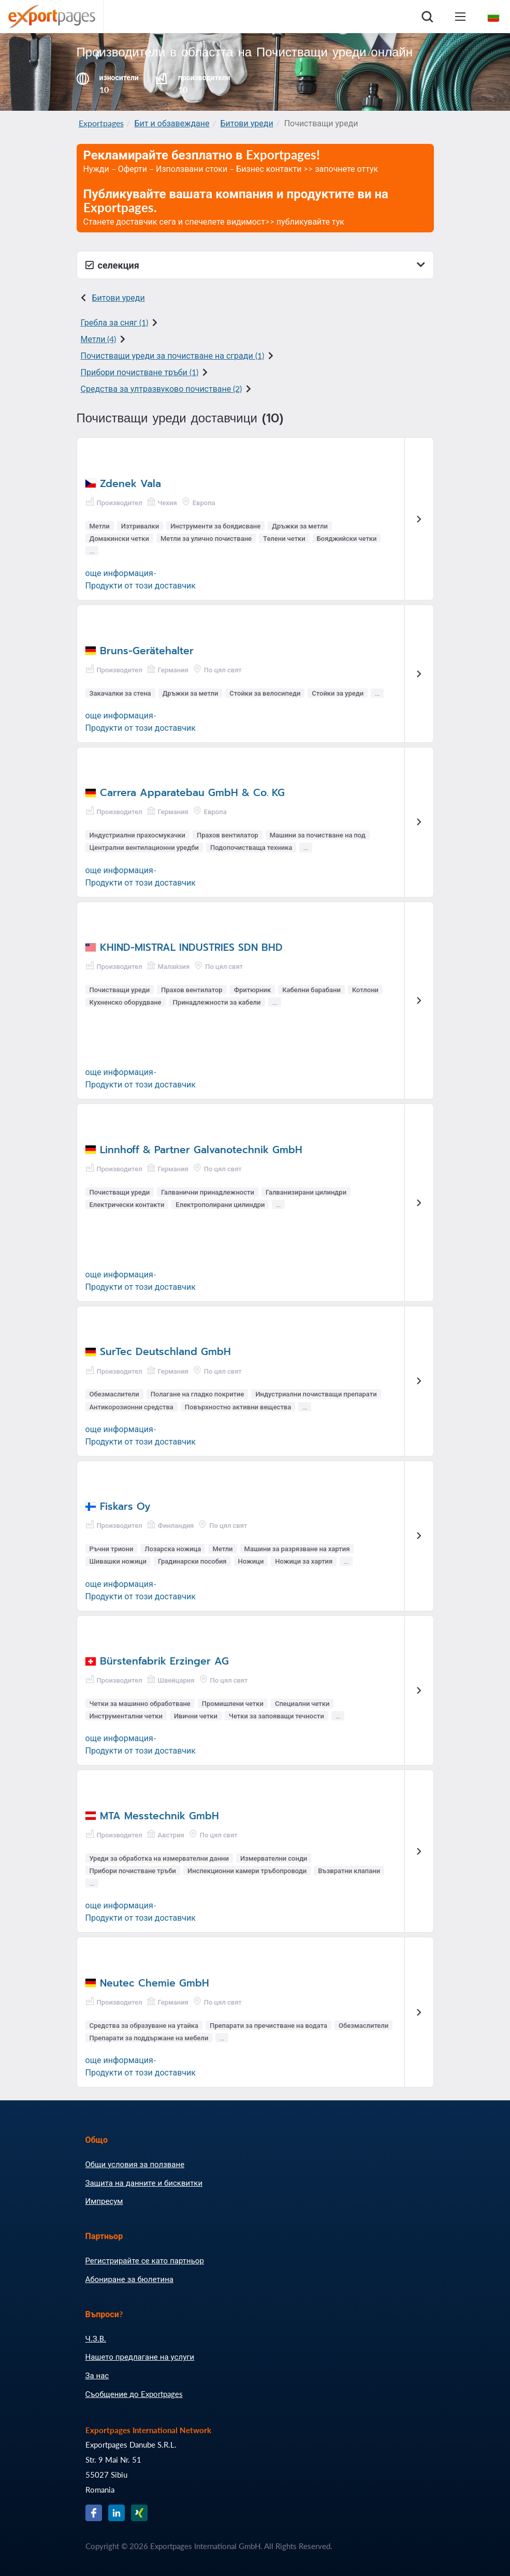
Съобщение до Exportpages (134, 2393)
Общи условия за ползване (135, 2164)
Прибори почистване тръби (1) (139, 372)
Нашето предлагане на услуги (140, 2356)
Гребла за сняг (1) (115, 322)
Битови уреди (247, 123)
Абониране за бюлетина (129, 2279)
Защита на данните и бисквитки (144, 2182)
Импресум (104, 2200)
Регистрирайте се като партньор (144, 2260)
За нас (97, 2375)
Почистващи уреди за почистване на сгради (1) (172, 355)
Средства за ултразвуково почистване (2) (161, 388)
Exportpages (101, 123)
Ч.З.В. (96, 2338)
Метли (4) (98, 339)
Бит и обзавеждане (172, 123)
